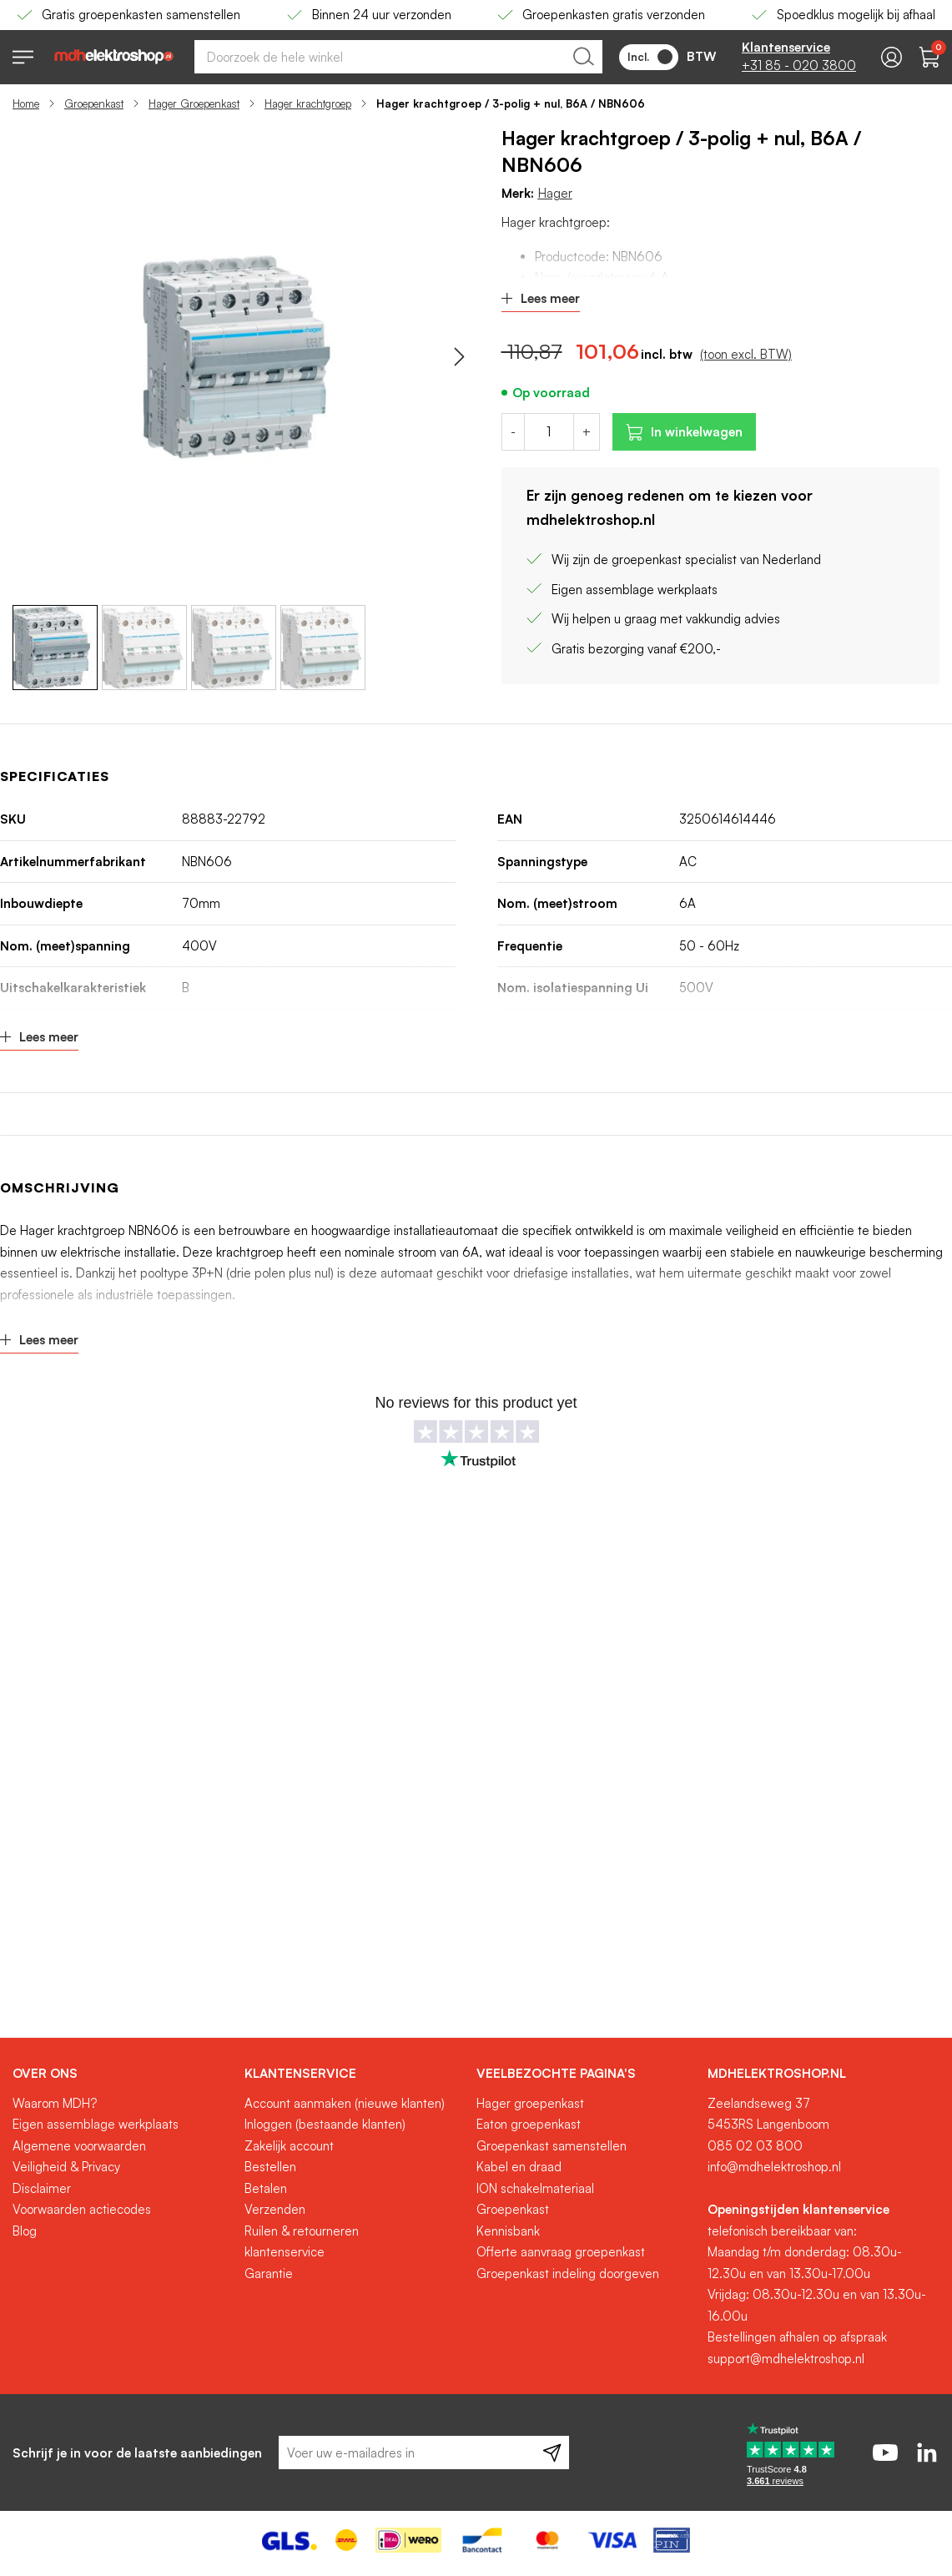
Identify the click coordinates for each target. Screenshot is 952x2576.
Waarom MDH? (55, 2103)
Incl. (649, 56)
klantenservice (284, 2252)
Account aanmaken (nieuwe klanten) (344, 2103)
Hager (555, 193)
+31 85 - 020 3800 (799, 65)
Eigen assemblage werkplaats (96, 2124)
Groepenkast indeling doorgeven (567, 2273)
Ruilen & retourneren (301, 2231)
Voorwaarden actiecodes (82, 2209)
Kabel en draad (519, 2167)
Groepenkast (93, 103)
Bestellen (270, 2167)
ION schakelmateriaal (535, 2188)
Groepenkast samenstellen (551, 2146)
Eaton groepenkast (528, 2124)
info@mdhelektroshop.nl (774, 2167)
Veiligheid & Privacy (66, 2167)
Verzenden (274, 2209)
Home (26, 103)
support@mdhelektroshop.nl (786, 2359)
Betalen (265, 2188)
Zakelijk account (289, 2146)
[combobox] (398, 56)
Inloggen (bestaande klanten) (324, 2124)
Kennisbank (508, 2231)
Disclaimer (42, 2188)
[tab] (122, 2073)
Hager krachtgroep (307, 103)
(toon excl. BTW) (746, 354)
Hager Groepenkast (194, 103)
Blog (25, 2231)
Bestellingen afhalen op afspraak (797, 2337)
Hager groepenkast (530, 2103)
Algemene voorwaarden (79, 2146)
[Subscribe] (551, 2452)
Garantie (268, 2273)
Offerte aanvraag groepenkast (560, 2252)
